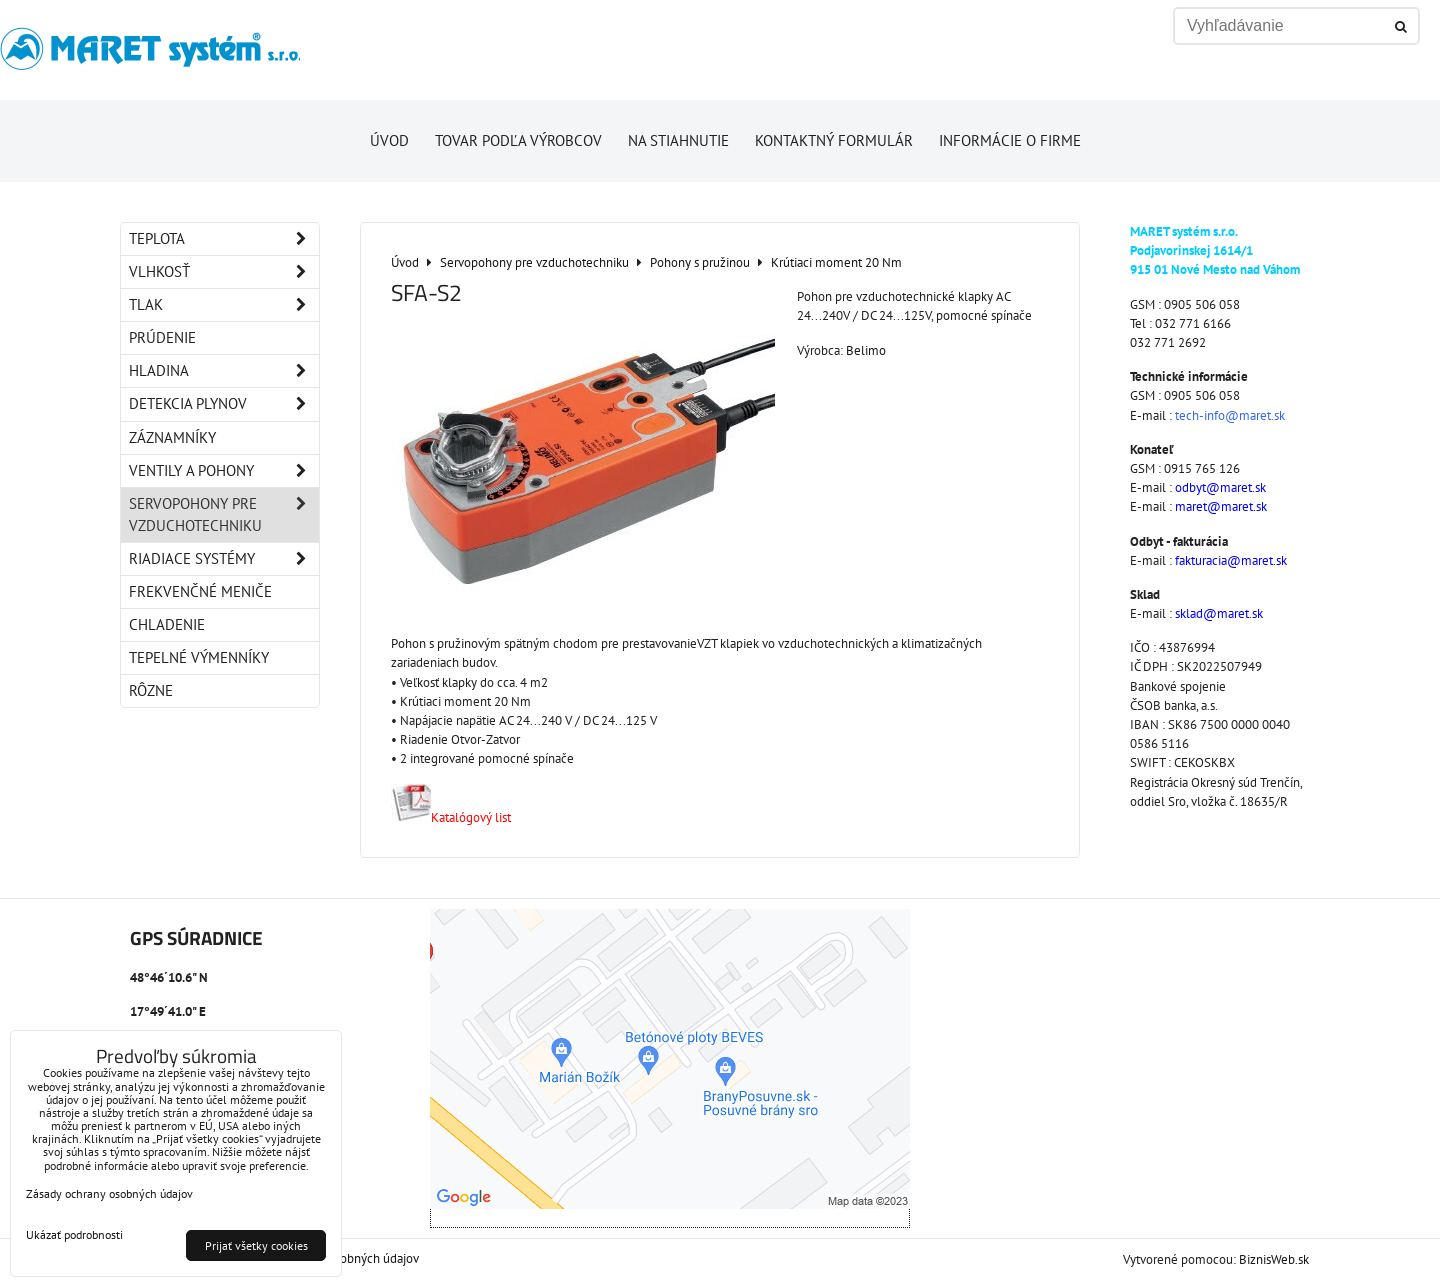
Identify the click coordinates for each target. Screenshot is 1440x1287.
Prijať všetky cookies (256, 1245)
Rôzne (151, 690)
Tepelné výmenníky (199, 657)
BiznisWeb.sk (1274, 1259)
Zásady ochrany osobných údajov (109, 1193)
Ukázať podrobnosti (74, 1234)
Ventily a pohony (224, 471)
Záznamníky (172, 437)
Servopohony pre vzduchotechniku (224, 515)
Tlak (224, 305)
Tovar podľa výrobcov (518, 140)
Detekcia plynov (224, 404)
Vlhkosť (224, 272)
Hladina (224, 371)
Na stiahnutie (678, 140)
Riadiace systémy (224, 559)
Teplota (224, 239)
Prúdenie (162, 337)
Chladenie (167, 624)
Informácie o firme (1010, 140)
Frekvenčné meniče (200, 591)
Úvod (389, 140)
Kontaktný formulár (834, 140)
